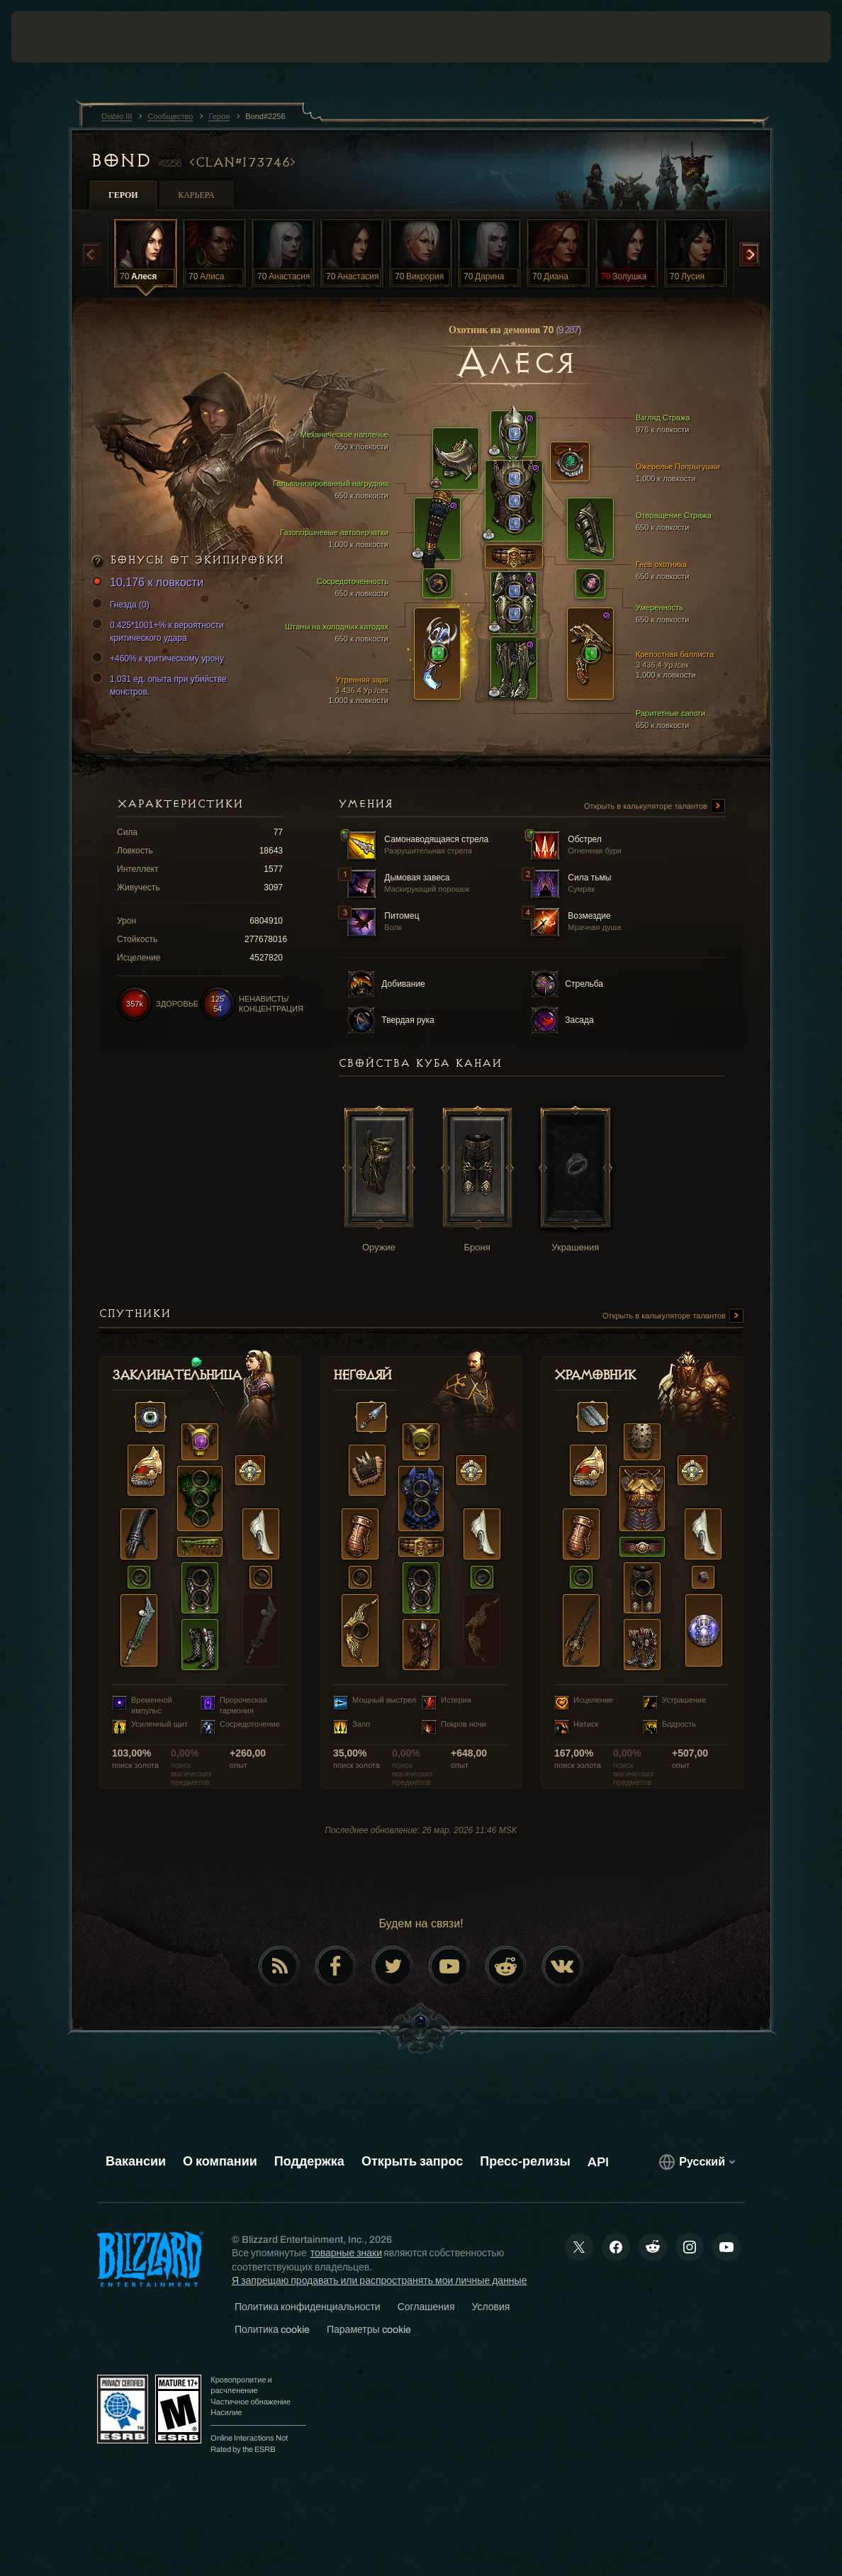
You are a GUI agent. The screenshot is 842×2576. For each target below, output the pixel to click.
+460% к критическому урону (160, 658)
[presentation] (53, 36)
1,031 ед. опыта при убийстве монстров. (161, 685)
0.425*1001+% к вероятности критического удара (160, 631)
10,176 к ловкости (149, 583)
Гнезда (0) (123, 604)
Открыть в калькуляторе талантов (654, 806)
